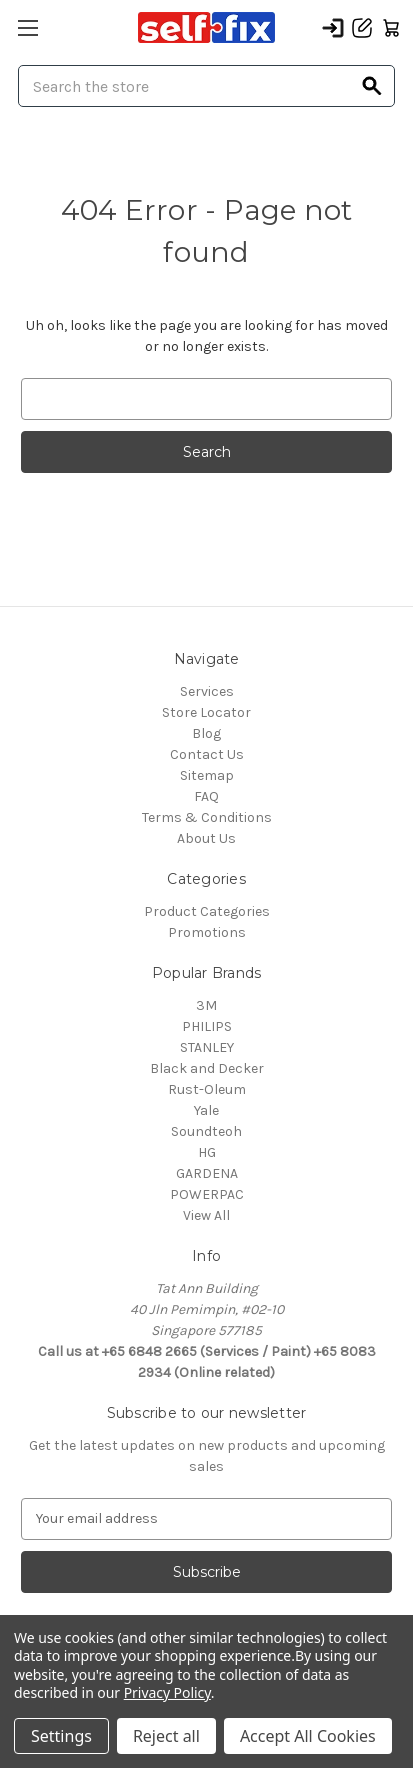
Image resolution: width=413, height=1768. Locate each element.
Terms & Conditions (207, 817)
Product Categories (207, 911)
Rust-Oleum (207, 1089)
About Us (206, 838)
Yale (206, 1110)
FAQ (206, 796)
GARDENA (207, 1173)
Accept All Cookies (308, 1736)
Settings (61, 1736)
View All (206, 1215)
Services (207, 691)
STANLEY (207, 1047)
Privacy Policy (167, 1692)
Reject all (166, 1736)
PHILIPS (207, 1026)
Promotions (207, 932)
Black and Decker (207, 1068)
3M (206, 1005)
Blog (206, 733)
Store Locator (206, 712)
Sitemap (207, 775)
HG (207, 1152)
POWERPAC (207, 1194)
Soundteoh (206, 1131)
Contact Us (207, 754)
